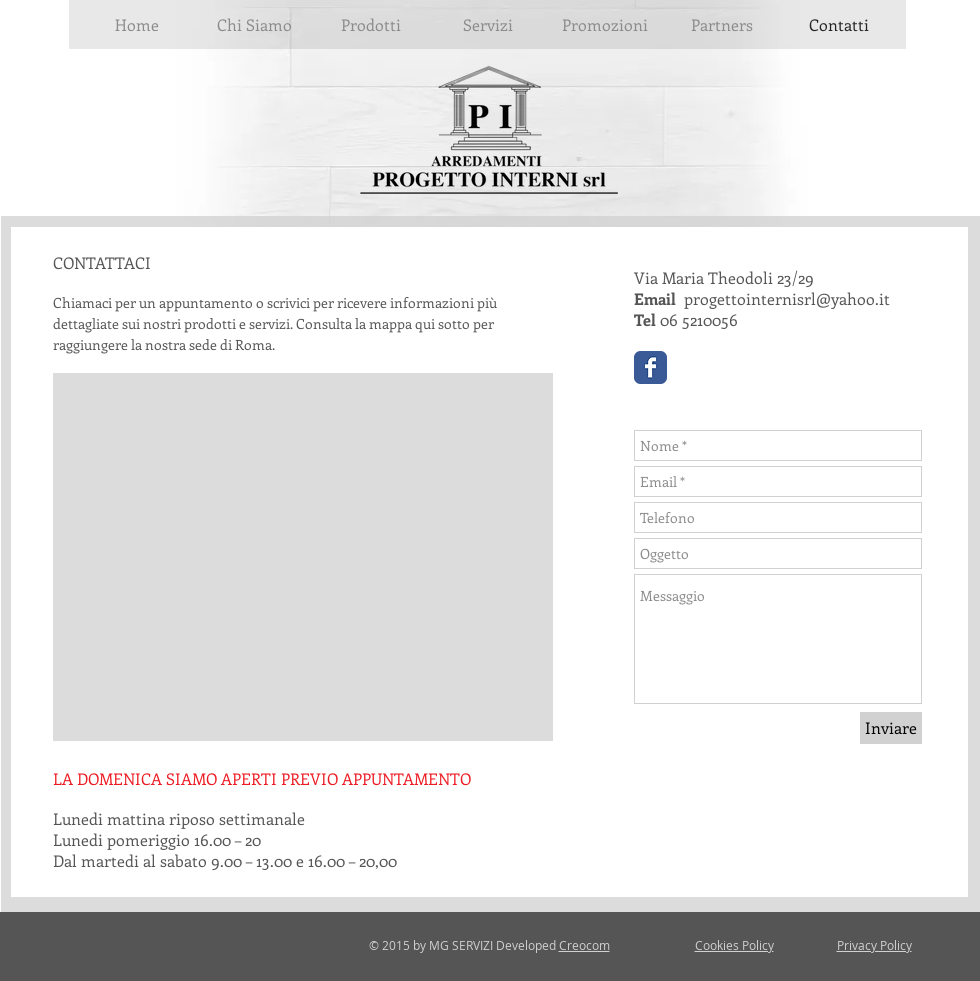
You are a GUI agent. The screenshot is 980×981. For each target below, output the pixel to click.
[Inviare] (891, 728)
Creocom (584, 945)
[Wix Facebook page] (650, 367)
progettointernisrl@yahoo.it (787, 298)
